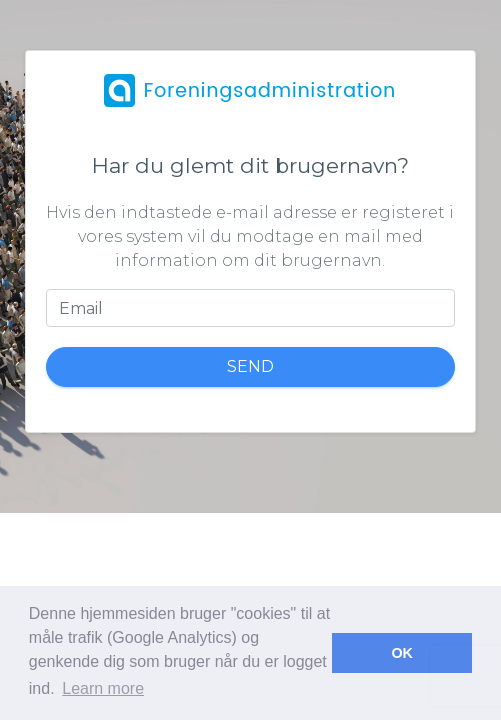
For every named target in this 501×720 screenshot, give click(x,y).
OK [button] (402, 653)
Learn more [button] (103, 688)
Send (250, 366)
